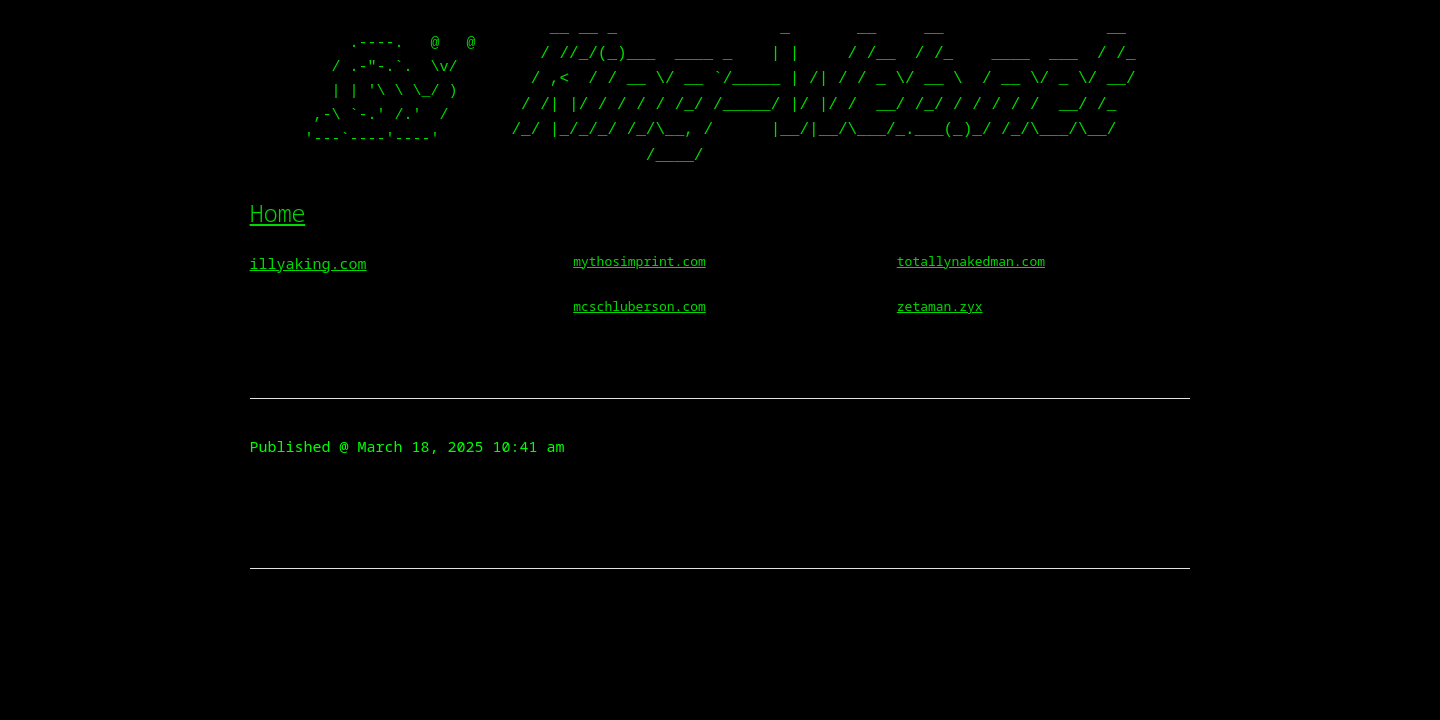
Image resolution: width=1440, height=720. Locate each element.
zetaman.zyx (940, 306)
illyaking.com (308, 263)
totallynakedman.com (971, 261)
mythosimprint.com (639, 261)
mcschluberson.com (639, 306)
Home (278, 212)
